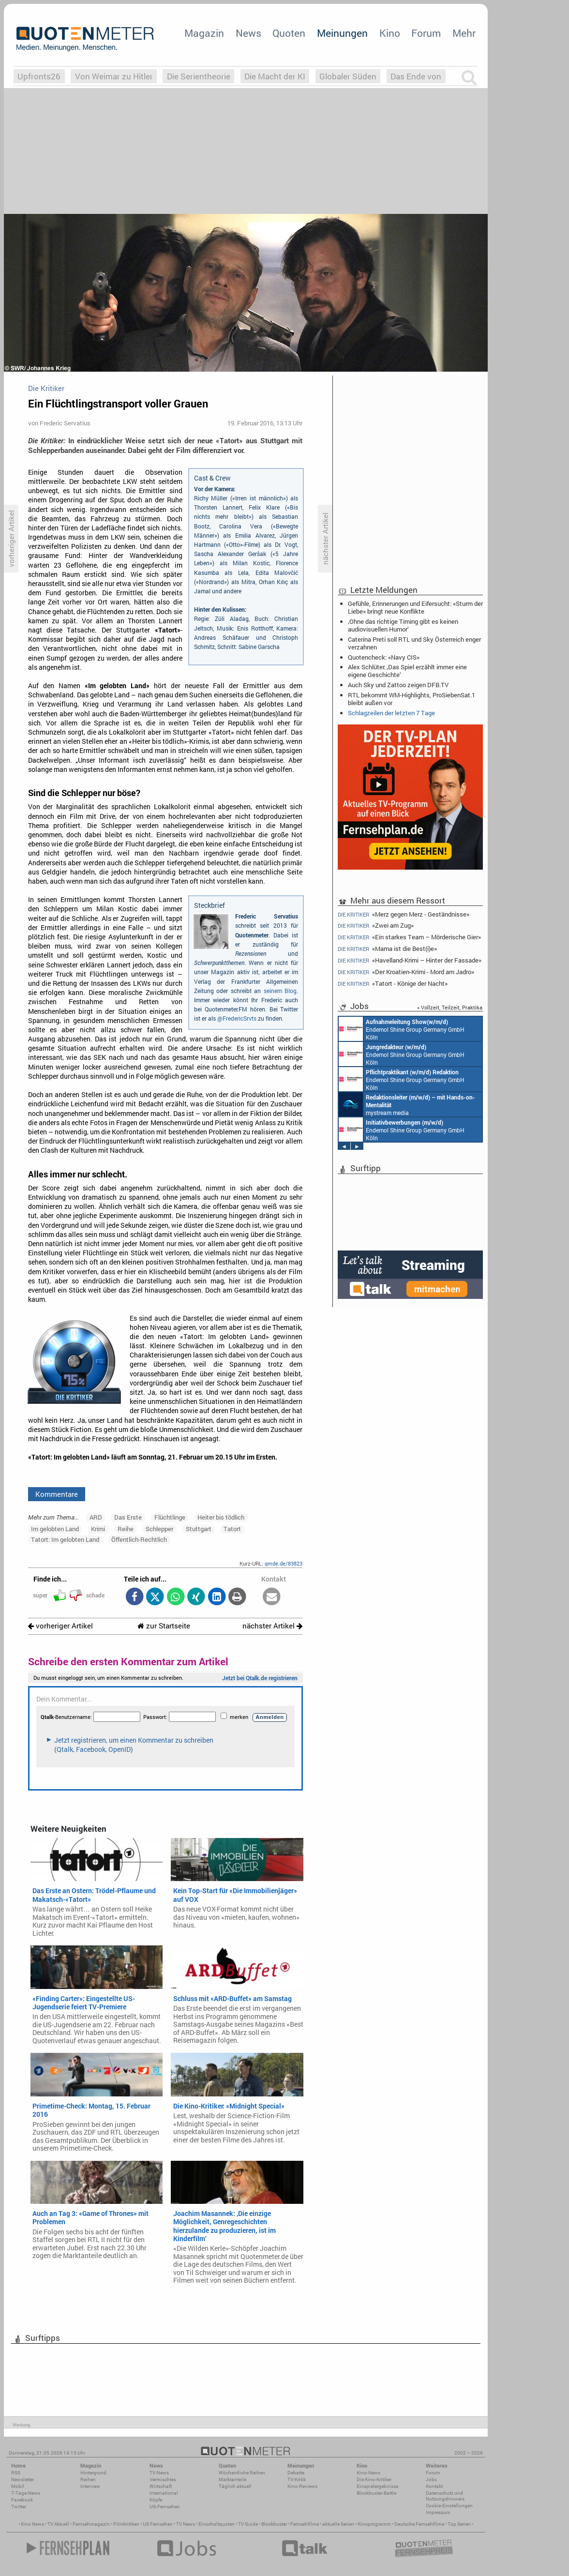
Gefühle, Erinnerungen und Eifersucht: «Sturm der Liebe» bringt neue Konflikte (415, 607)
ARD (96, 1517)
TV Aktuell (58, 2524)
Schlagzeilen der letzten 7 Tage (391, 712)
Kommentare (56, 1494)
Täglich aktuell (235, 2486)
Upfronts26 (38, 76)
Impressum (438, 2512)
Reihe (126, 1529)
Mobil (17, 2486)
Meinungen (342, 33)
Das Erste (128, 1517)
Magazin (204, 33)
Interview (90, 2486)
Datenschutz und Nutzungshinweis (445, 2496)
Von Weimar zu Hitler (114, 76)
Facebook (22, 2500)
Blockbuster (274, 2524)
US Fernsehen (158, 2524)
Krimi (98, 1529)
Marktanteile (232, 2479)
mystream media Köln (407, 1104)
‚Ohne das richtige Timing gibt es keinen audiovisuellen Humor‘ (403, 625)
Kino (389, 33)
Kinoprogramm (374, 2524)
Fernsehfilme (304, 2524)
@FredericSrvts (236, 1018)
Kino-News (368, 2473)
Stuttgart (198, 1529)
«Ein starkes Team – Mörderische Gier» (409, 937)
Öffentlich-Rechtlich (139, 1539)
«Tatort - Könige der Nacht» (393, 983)
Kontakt (434, 2486)
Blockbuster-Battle (376, 2493)
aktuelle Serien (338, 2524)
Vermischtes (163, 2479)
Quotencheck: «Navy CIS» (383, 657)
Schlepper (159, 1529)
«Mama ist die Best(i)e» (387, 949)
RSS (15, 2473)
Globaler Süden (347, 76)
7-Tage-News (25, 2493)
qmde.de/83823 (283, 1563)
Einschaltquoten (216, 2524)
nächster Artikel (272, 1625)
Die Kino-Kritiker (374, 2479)
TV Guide (248, 2524)
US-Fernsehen (165, 2506)
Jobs (431, 2479)
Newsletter (22, 2479)
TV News (185, 2524)
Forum (426, 33)
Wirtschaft (161, 2486)
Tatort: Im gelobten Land (65, 1539)
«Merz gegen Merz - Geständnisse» (403, 914)
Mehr (464, 33)
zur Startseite (163, 1625)
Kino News (32, 2524)
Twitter (18, 2506)
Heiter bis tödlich (220, 1517)
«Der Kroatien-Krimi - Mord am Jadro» (406, 972)
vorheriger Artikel (60, 1625)
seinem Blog (280, 990)
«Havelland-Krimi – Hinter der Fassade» (409, 960)
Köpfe (156, 2500)
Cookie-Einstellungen (449, 2505)
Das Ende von (415, 76)
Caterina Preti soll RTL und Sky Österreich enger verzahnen (414, 643)
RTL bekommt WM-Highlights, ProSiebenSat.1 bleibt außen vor (411, 699)
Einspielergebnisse (377, 2486)
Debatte (295, 2473)
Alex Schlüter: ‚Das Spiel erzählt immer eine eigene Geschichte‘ (407, 671)
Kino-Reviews (302, 2486)
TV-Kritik (296, 2479)
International (164, 2493)
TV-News (159, 2473)
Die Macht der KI (274, 76)
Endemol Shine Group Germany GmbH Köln (401, 1029)
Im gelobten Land (55, 1529)
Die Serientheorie (198, 76)
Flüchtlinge (169, 1517)
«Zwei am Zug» (376, 925)
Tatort (232, 1529)
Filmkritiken (126, 2524)
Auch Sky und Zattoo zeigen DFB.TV (398, 684)
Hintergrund (93, 2473)
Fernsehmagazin (91, 2524)
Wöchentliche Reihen (242, 2473)
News (248, 33)
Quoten (288, 33)
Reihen (88, 2479)
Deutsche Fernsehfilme (419, 2524)
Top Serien (459, 2524)
